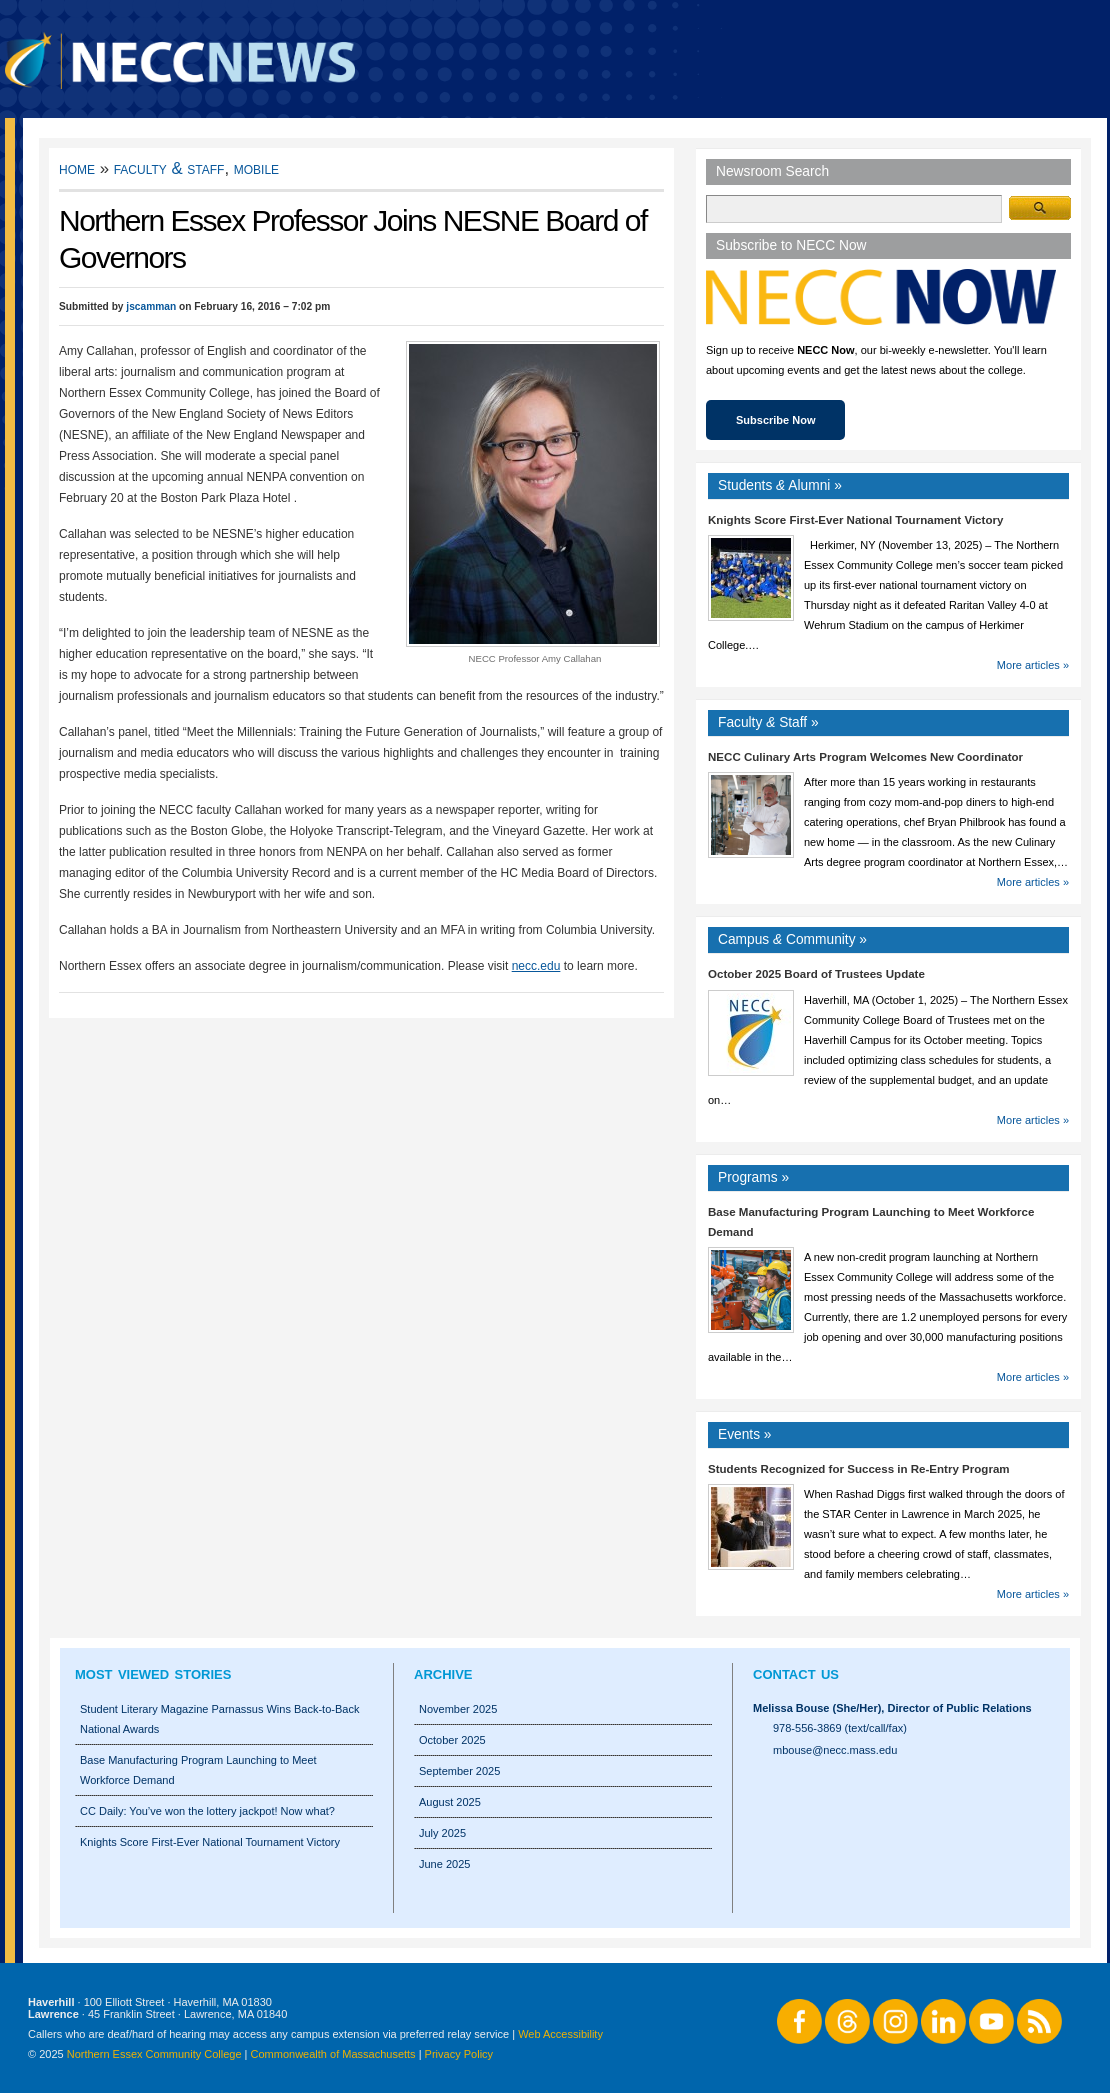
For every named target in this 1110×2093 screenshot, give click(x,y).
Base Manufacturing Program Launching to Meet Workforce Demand (198, 1770)
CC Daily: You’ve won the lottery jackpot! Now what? (207, 1811)
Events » (745, 1434)
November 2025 (458, 1709)
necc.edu (536, 966)
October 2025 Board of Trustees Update (816, 974)
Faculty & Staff (169, 168)
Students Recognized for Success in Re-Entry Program (859, 1469)
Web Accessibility (560, 2034)
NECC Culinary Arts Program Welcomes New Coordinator (865, 757)
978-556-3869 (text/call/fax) (840, 1728)
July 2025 (442, 1833)
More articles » (1033, 665)
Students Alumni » (780, 485)
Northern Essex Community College (154, 2054)
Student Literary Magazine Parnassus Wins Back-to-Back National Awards (219, 1719)
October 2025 (452, 1740)
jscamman (151, 306)
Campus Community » (792, 939)
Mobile (256, 168)
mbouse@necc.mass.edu (835, 1750)
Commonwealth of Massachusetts (333, 2054)
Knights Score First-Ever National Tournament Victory (855, 520)
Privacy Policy (459, 2054)
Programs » (753, 1177)
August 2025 (450, 1802)
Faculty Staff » (768, 722)
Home (77, 168)
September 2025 (459, 1771)
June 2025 (444, 1864)
